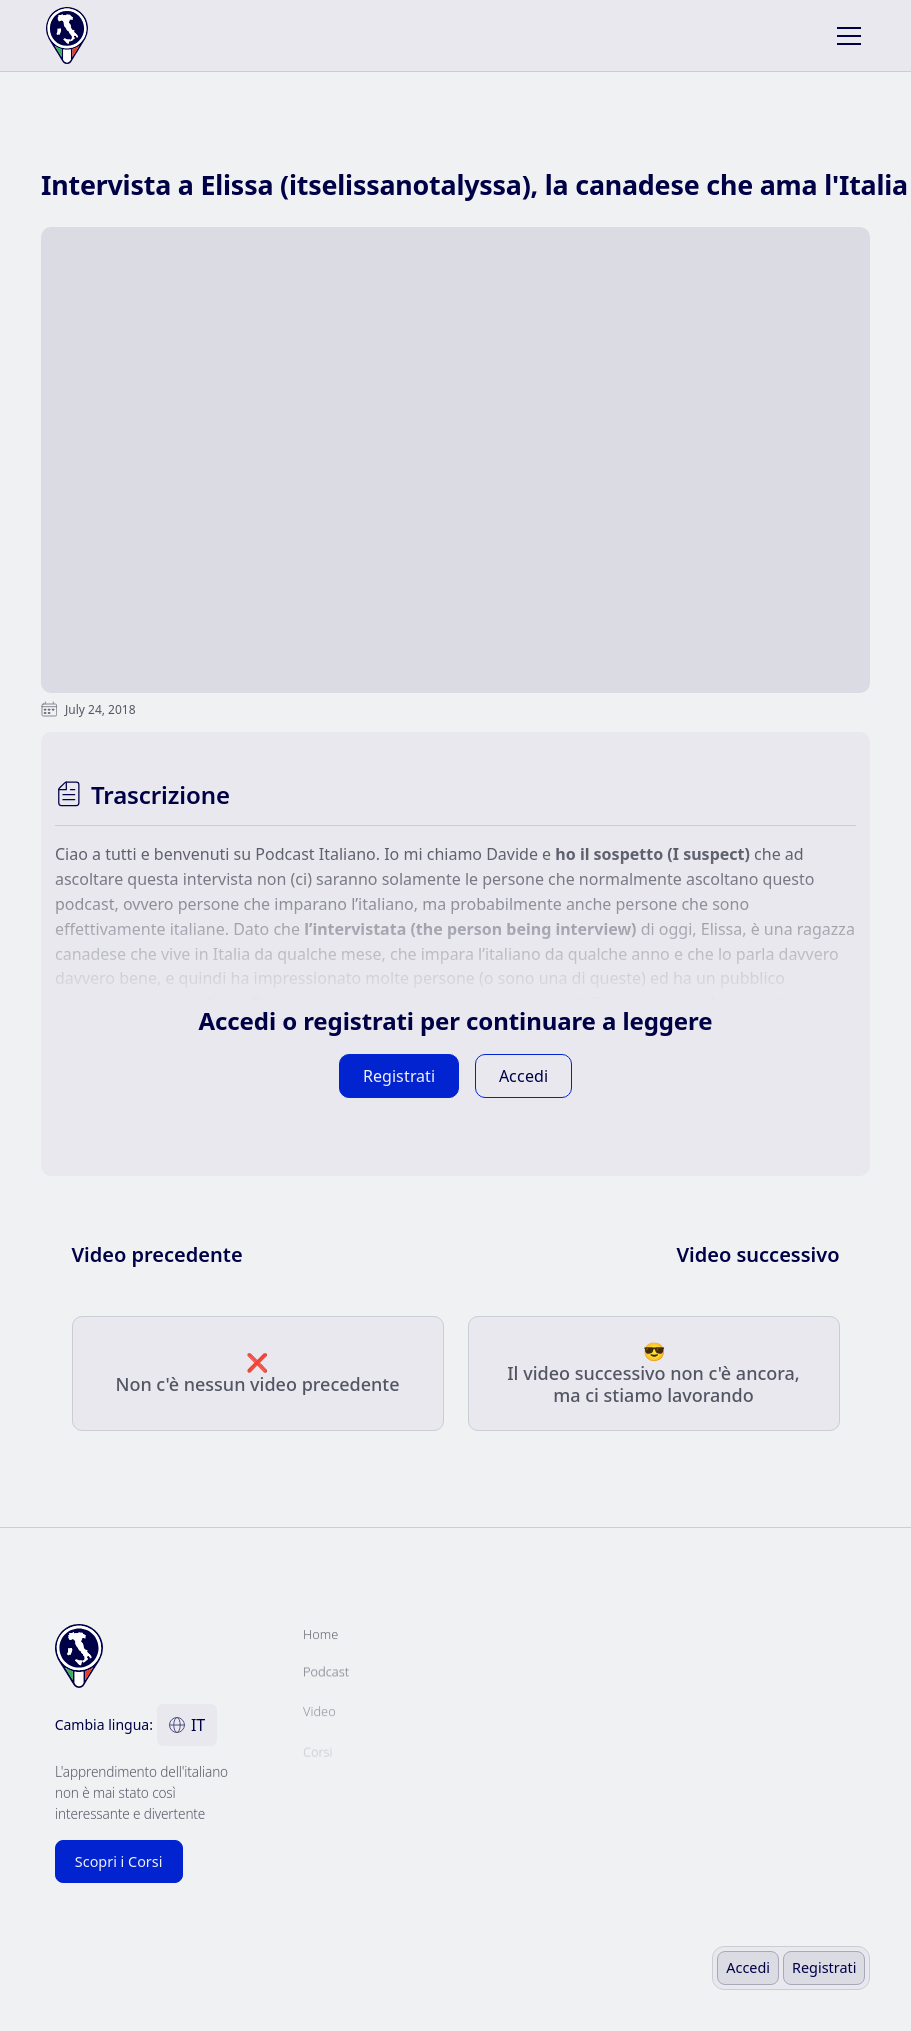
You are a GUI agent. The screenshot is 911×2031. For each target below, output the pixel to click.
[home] (126, 35)
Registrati (824, 1967)
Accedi (748, 1967)
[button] (845, 36)
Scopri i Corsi (119, 1861)
